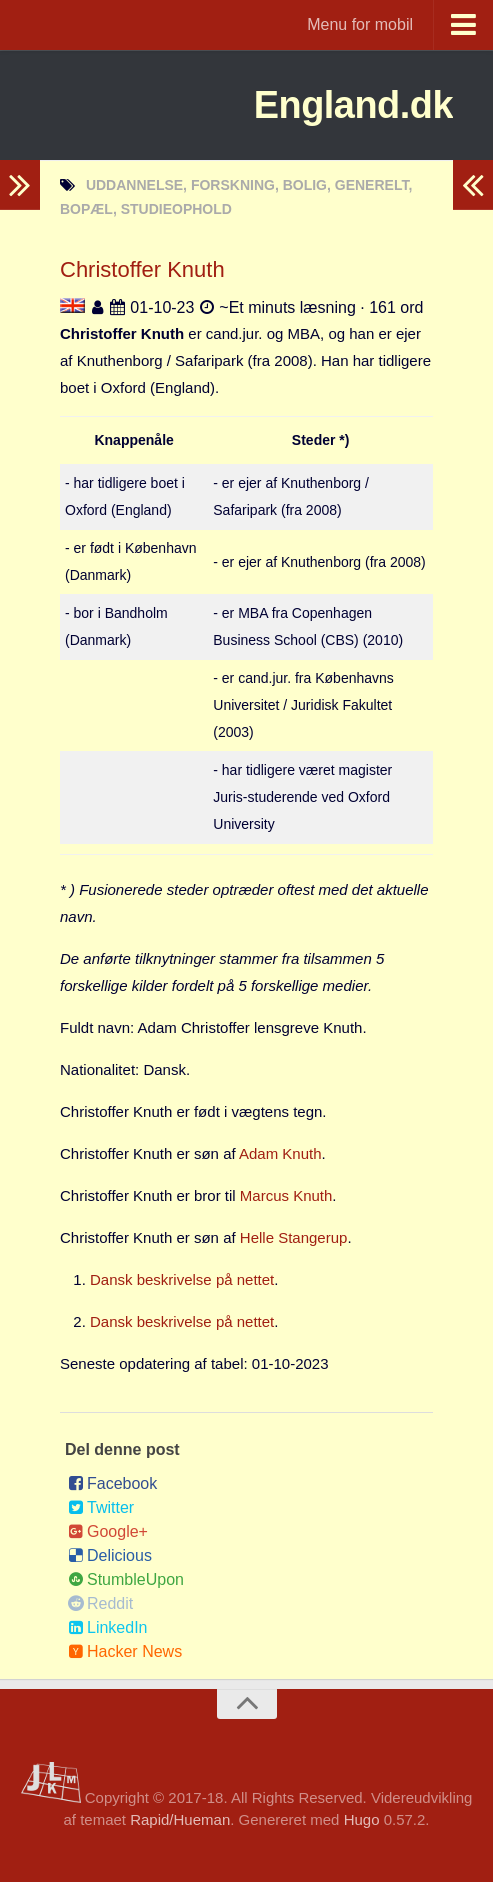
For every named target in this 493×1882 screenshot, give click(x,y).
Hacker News (125, 1651)
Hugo (362, 1819)
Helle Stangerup (294, 1237)
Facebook (112, 1483)
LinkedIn (108, 1627)
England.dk (342, 104)
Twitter (101, 1507)
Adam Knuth (280, 1153)
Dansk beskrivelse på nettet (182, 1279)
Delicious (110, 1555)
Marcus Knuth (286, 1195)
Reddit (100, 1603)
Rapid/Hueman (180, 1819)
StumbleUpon (126, 1579)
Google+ (108, 1531)
